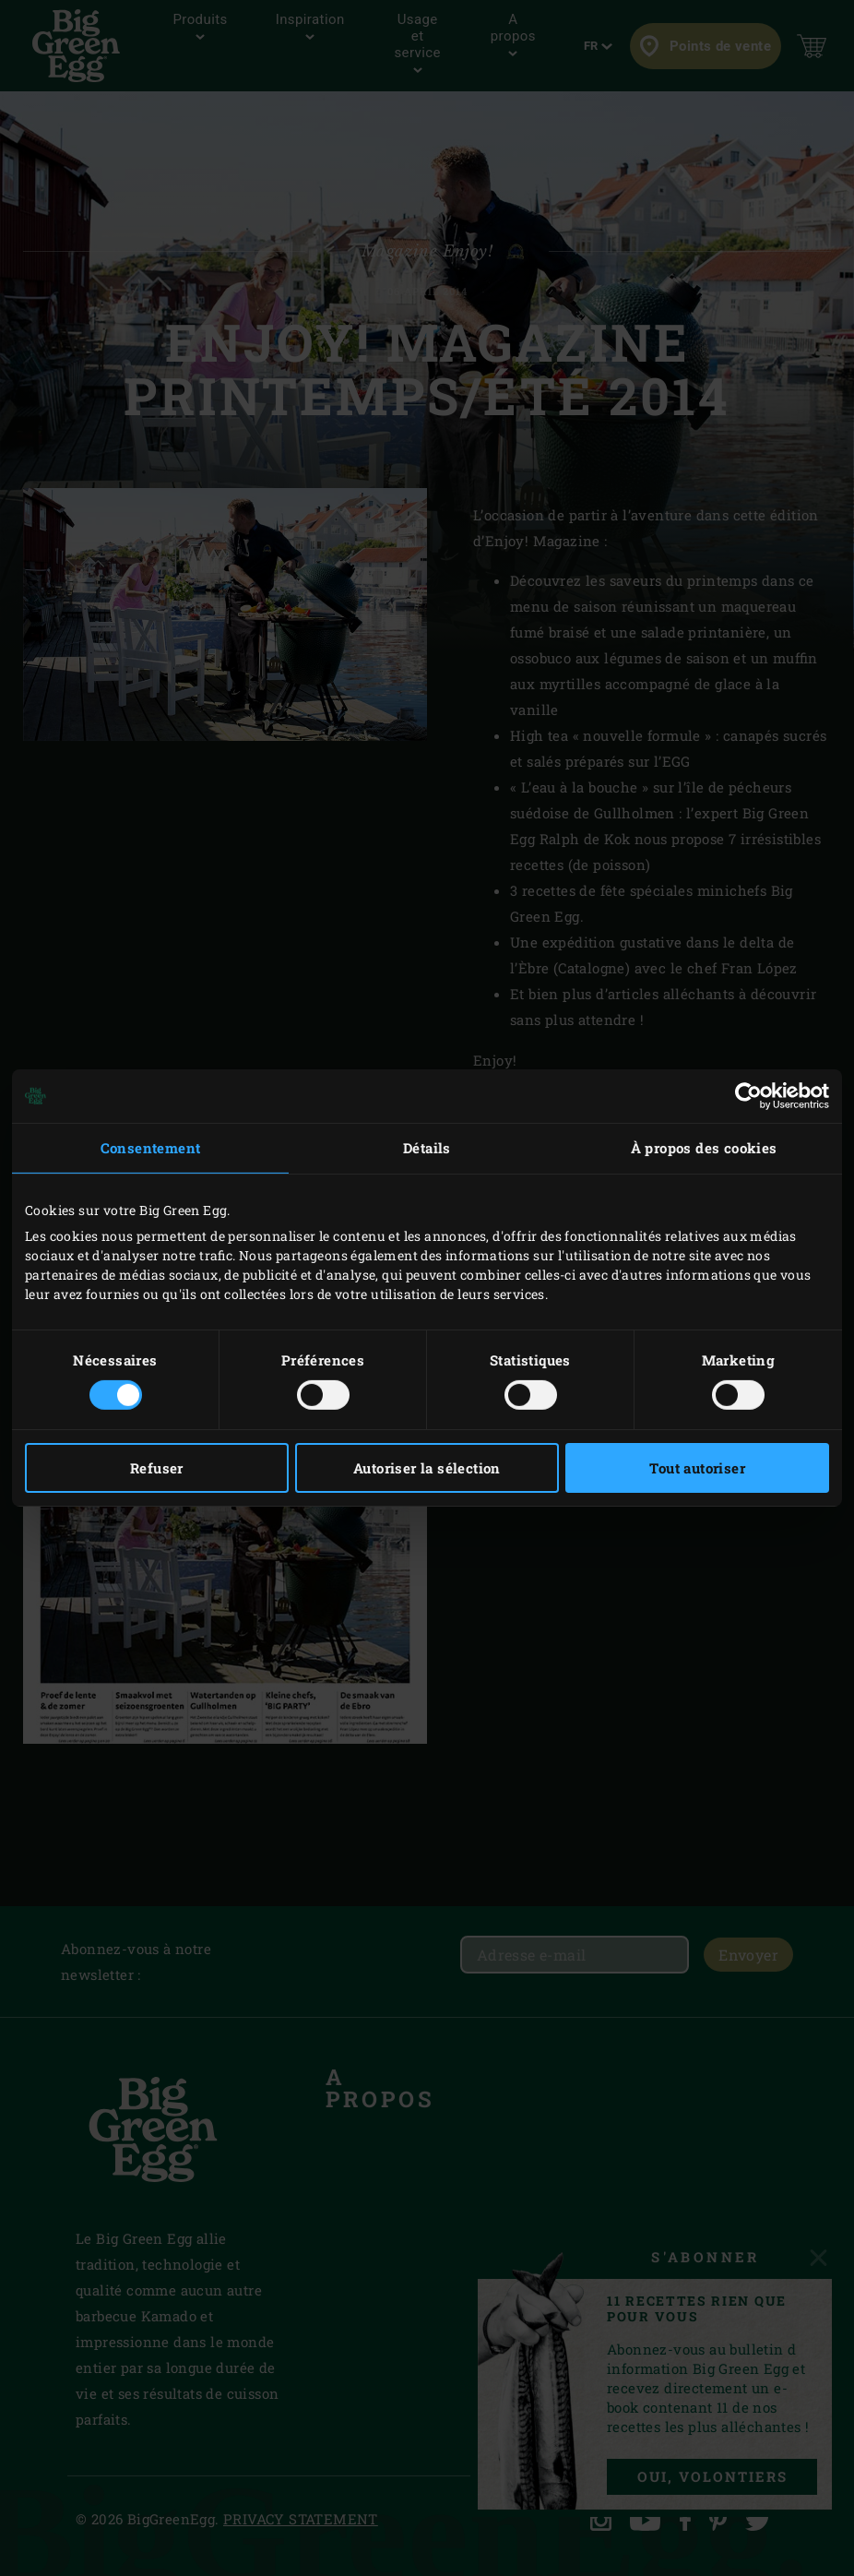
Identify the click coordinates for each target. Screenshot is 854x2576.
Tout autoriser (697, 1468)
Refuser (157, 1468)
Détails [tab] (427, 1148)
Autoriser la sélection (427, 1468)
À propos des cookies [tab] (704, 1148)
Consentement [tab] (151, 1148)
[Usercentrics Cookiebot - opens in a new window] (748, 1096)
